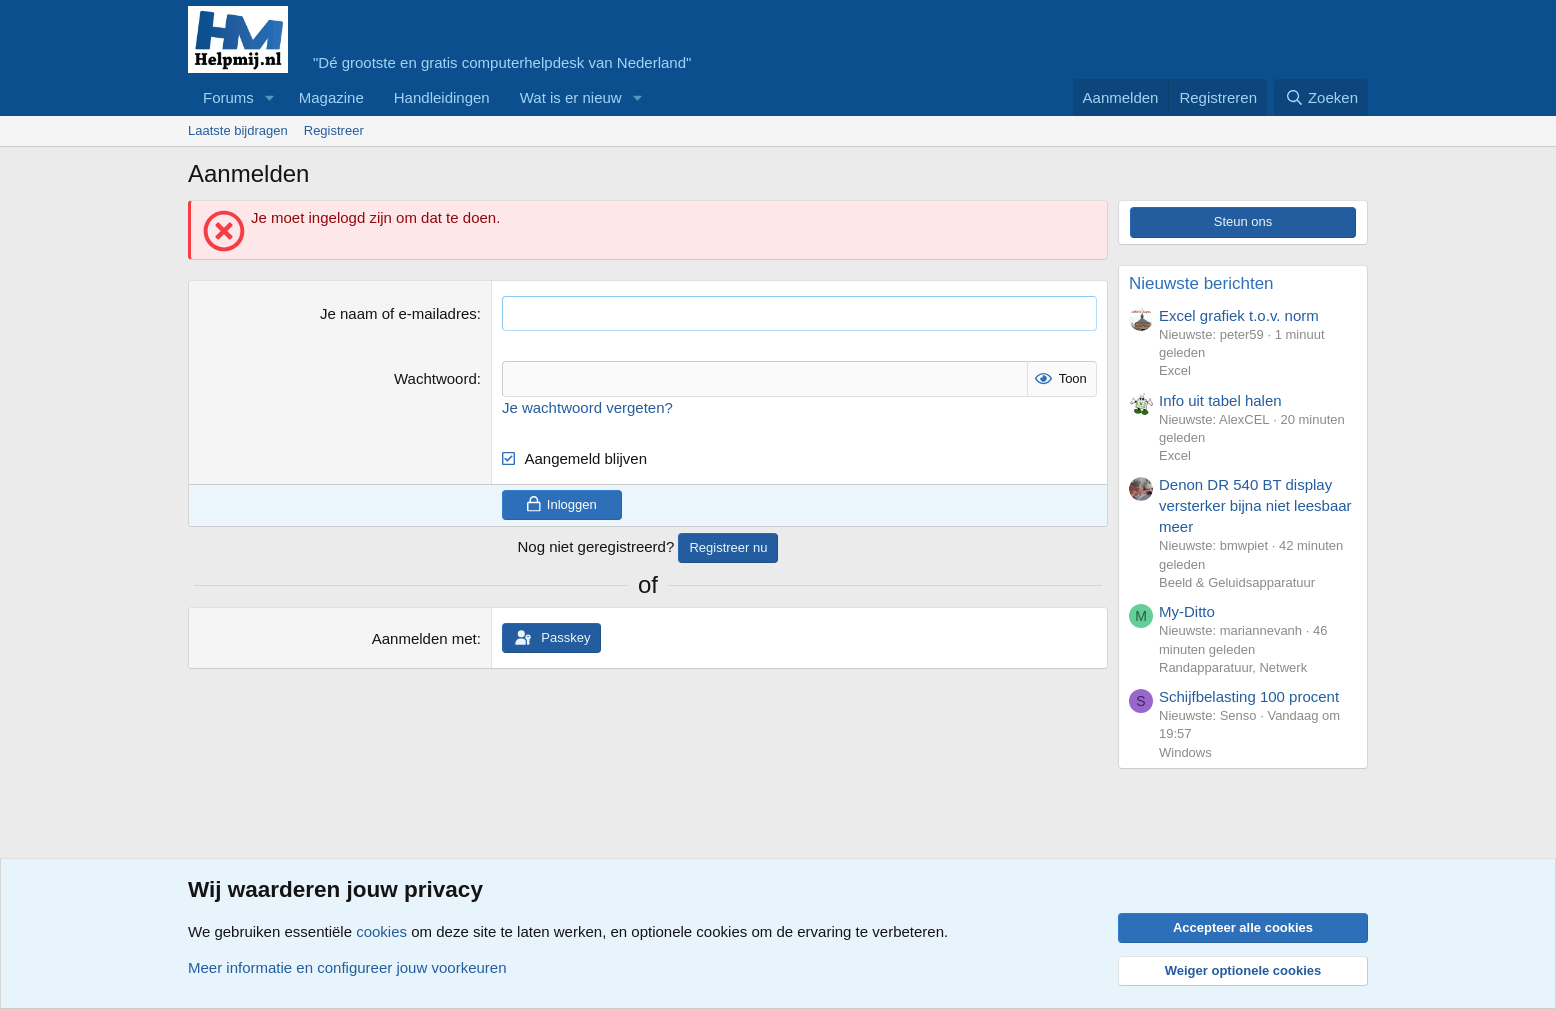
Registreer (334, 130)
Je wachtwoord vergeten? (587, 406)
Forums (228, 97)
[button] (270, 97)
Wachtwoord (435, 378)
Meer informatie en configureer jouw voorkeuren (347, 967)
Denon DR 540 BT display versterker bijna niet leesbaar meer (1255, 505)
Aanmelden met (424, 638)
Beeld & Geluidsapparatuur (1237, 582)
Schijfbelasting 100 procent (1249, 696)
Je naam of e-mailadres (398, 313)
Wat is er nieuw (571, 97)
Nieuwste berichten (1201, 283)
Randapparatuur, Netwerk (1233, 667)
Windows (1185, 752)
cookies (381, 931)
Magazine (331, 97)
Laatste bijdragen (238, 130)
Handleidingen (442, 97)
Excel (1175, 370)
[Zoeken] (1321, 97)
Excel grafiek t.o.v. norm (1239, 315)
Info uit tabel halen (1220, 400)
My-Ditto (1187, 611)
